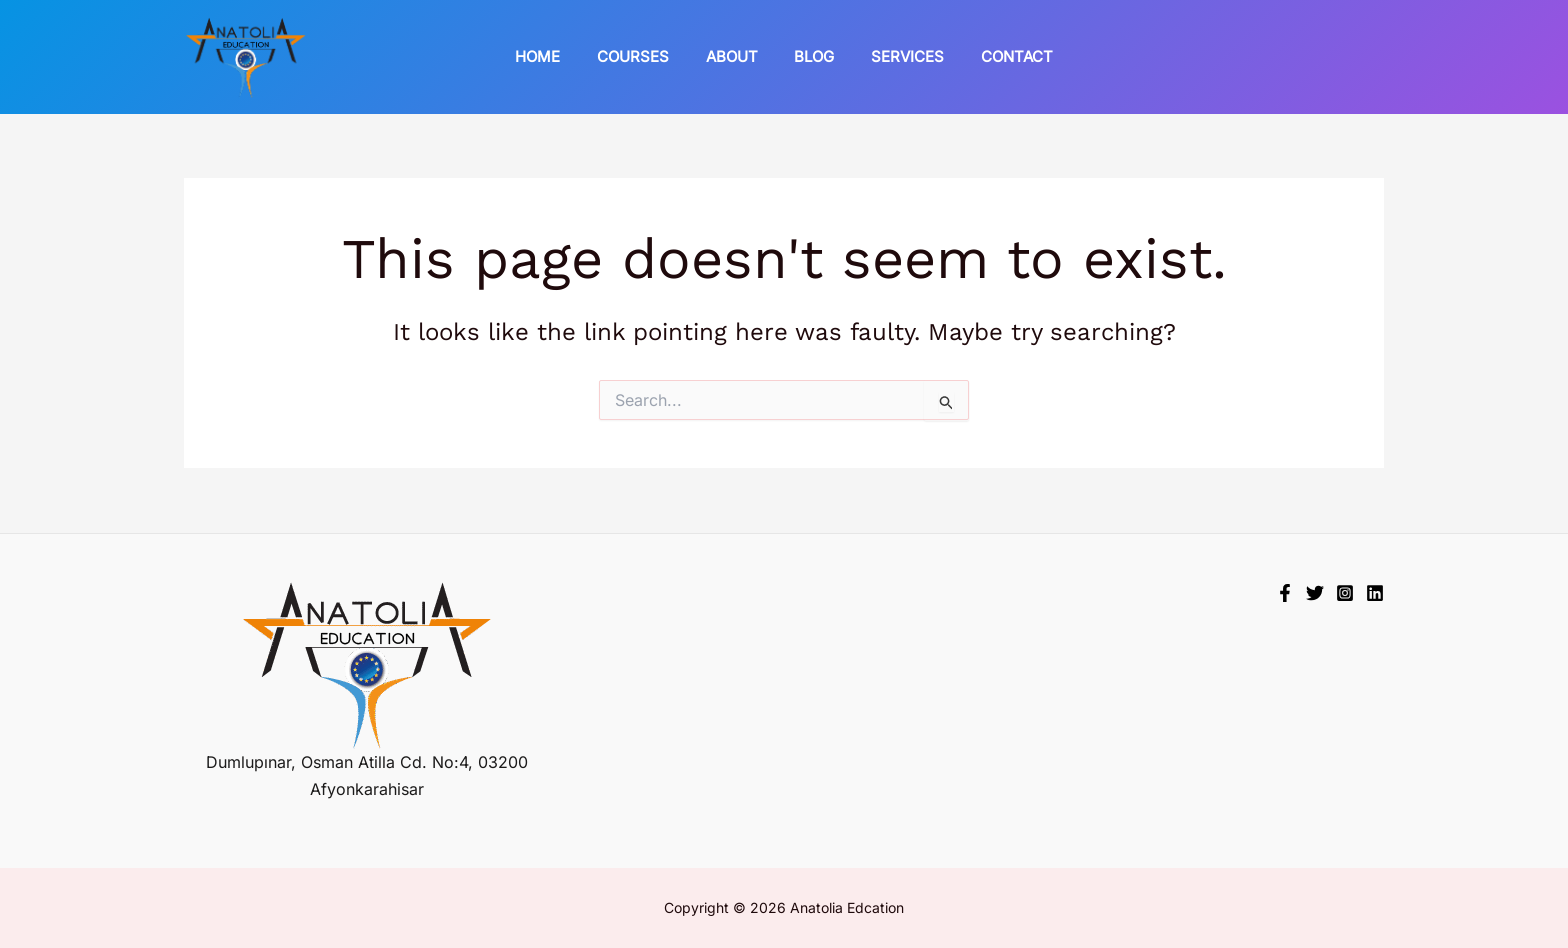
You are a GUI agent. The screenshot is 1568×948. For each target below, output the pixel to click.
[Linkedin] (1375, 593)
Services (897, 56)
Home (554, 56)
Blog (811, 56)
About (735, 56)
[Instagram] (1345, 593)
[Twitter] (1315, 593)
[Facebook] (1285, 593)
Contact (1000, 56)
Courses (643, 56)
